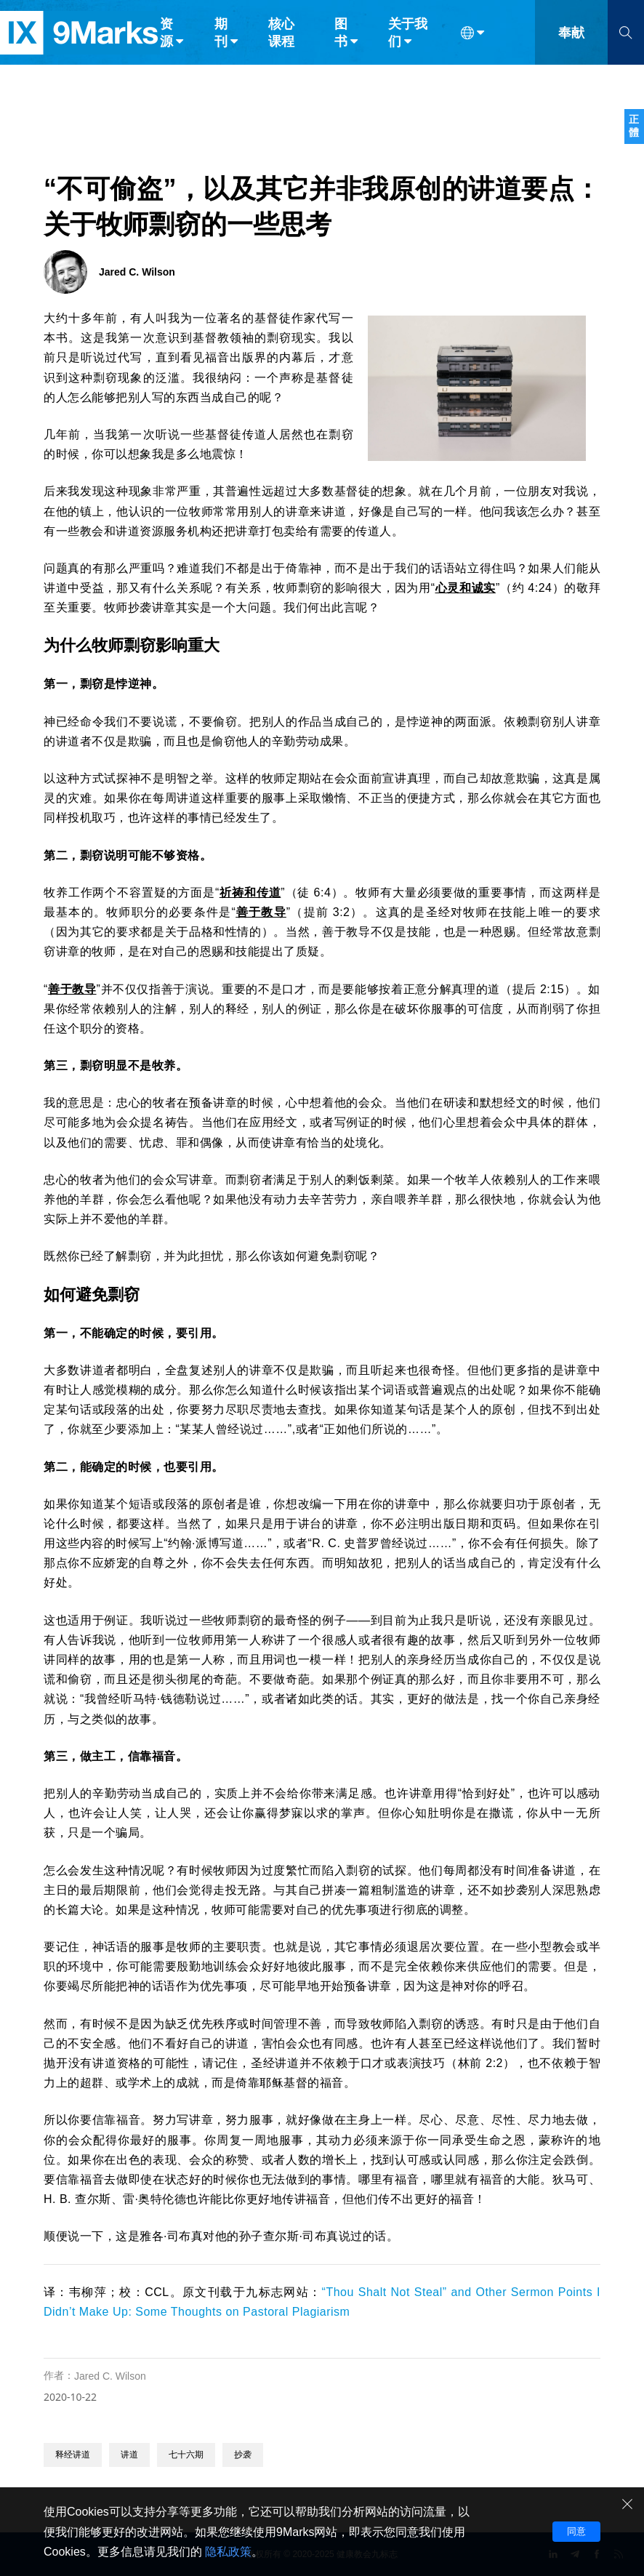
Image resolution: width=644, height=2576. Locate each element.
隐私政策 (228, 2551)
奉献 (571, 42)
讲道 (129, 2454)
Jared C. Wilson (110, 2376)
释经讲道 (72, 2454)
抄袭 (242, 2454)
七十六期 (186, 2454)
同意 (576, 2531)
